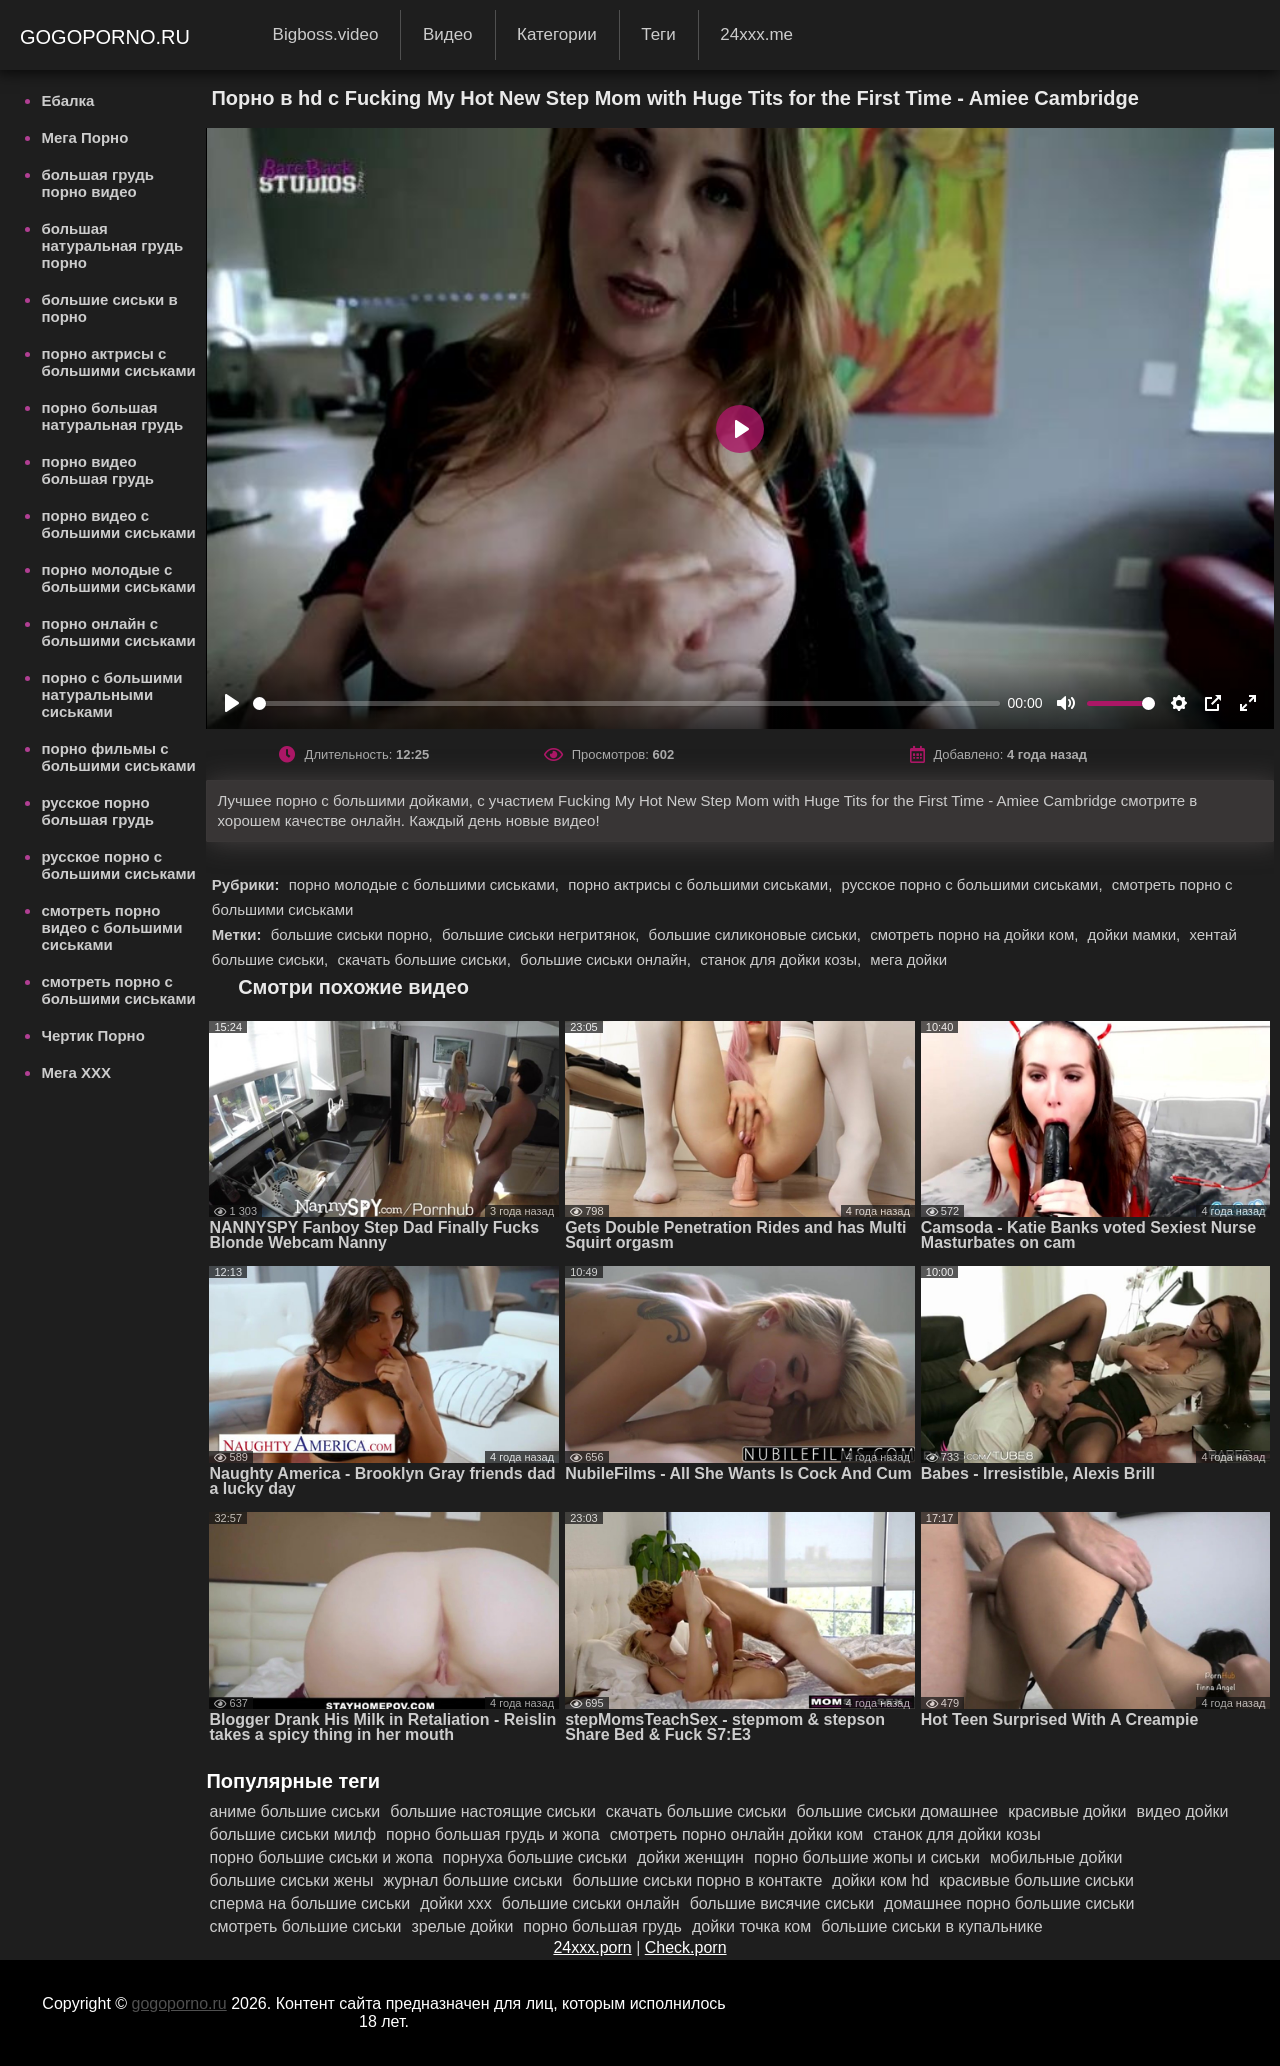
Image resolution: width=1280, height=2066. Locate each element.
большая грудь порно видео (97, 183)
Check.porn (686, 1947)
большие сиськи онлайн (591, 1903)
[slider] (626, 703)
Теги (658, 34)
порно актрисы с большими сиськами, (702, 884)
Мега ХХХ (76, 1072)
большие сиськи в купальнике (931, 1926)
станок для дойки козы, (782, 959)
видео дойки (1182, 1811)
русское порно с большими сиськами (118, 865)
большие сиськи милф (292, 1834)
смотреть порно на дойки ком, (976, 934)
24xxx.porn (592, 1947)
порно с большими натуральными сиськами (111, 694)
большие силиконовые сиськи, (757, 934)
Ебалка (67, 100)
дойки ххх (456, 1903)
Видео (448, 34)
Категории (557, 34)
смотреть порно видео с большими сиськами (111, 927)
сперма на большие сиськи (309, 1903)
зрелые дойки (462, 1926)
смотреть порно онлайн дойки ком (737, 1834)
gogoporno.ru (108, 37)
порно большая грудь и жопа (493, 1834)
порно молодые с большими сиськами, (426, 884)
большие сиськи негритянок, (543, 934)
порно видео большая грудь (97, 470)
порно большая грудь (602, 1926)
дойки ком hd (880, 1880)
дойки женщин (690, 1857)
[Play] (232, 703)
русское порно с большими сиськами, (973, 884)
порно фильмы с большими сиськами (118, 757)
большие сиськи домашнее (897, 1811)
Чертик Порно (92, 1035)
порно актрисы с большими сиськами (118, 362)
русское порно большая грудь (97, 811)
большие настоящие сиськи (493, 1811)
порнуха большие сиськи (535, 1857)
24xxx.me (756, 34)
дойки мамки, (1136, 934)
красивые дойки (1067, 1811)
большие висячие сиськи (782, 1903)
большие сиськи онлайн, (607, 959)
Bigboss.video (326, 34)
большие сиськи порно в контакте (697, 1880)
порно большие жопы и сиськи (867, 1857)
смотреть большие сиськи (305, 1926)
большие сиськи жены (291, 1880)
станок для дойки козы (956, 1834)
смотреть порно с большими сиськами (118, 990)
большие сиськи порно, (354, 934)
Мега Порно (84, 137)
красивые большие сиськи (1036, 1880)
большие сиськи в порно (109, 308)
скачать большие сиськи (696, 1811)
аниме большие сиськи (294, 1811)
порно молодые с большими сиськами (118, 578)
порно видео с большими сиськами (118, 524)
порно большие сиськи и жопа (320, 1857)
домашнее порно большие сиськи (1009, 1903)
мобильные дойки (1056, 1857)
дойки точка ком (751, 1926)
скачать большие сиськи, (426, 959)
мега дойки (908, 959)
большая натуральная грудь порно (112, 245)
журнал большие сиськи (473, 1880)
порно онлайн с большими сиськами (118, 632)
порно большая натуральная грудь (112, 416)
